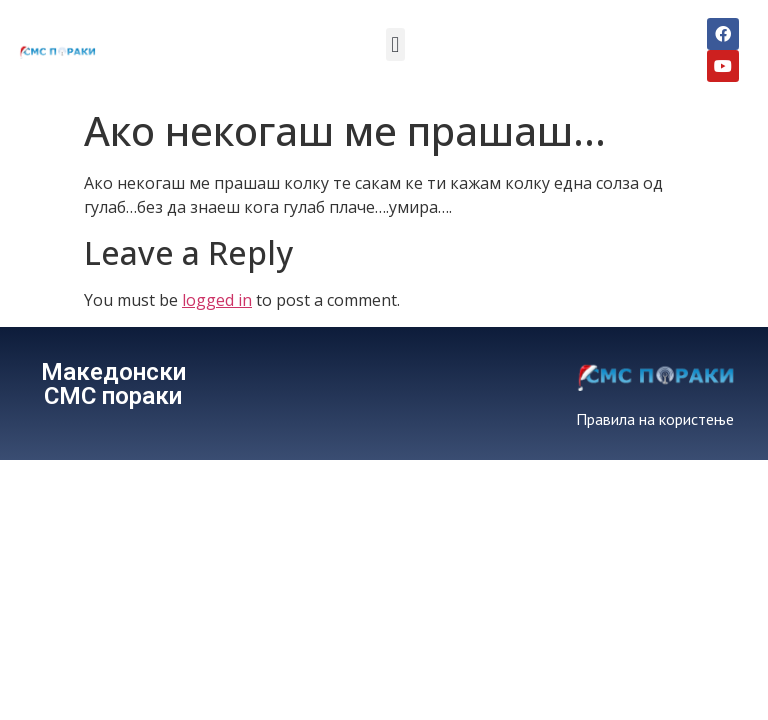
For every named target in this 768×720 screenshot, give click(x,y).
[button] (395, 44)
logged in (217, 300)
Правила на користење (655, 419)
